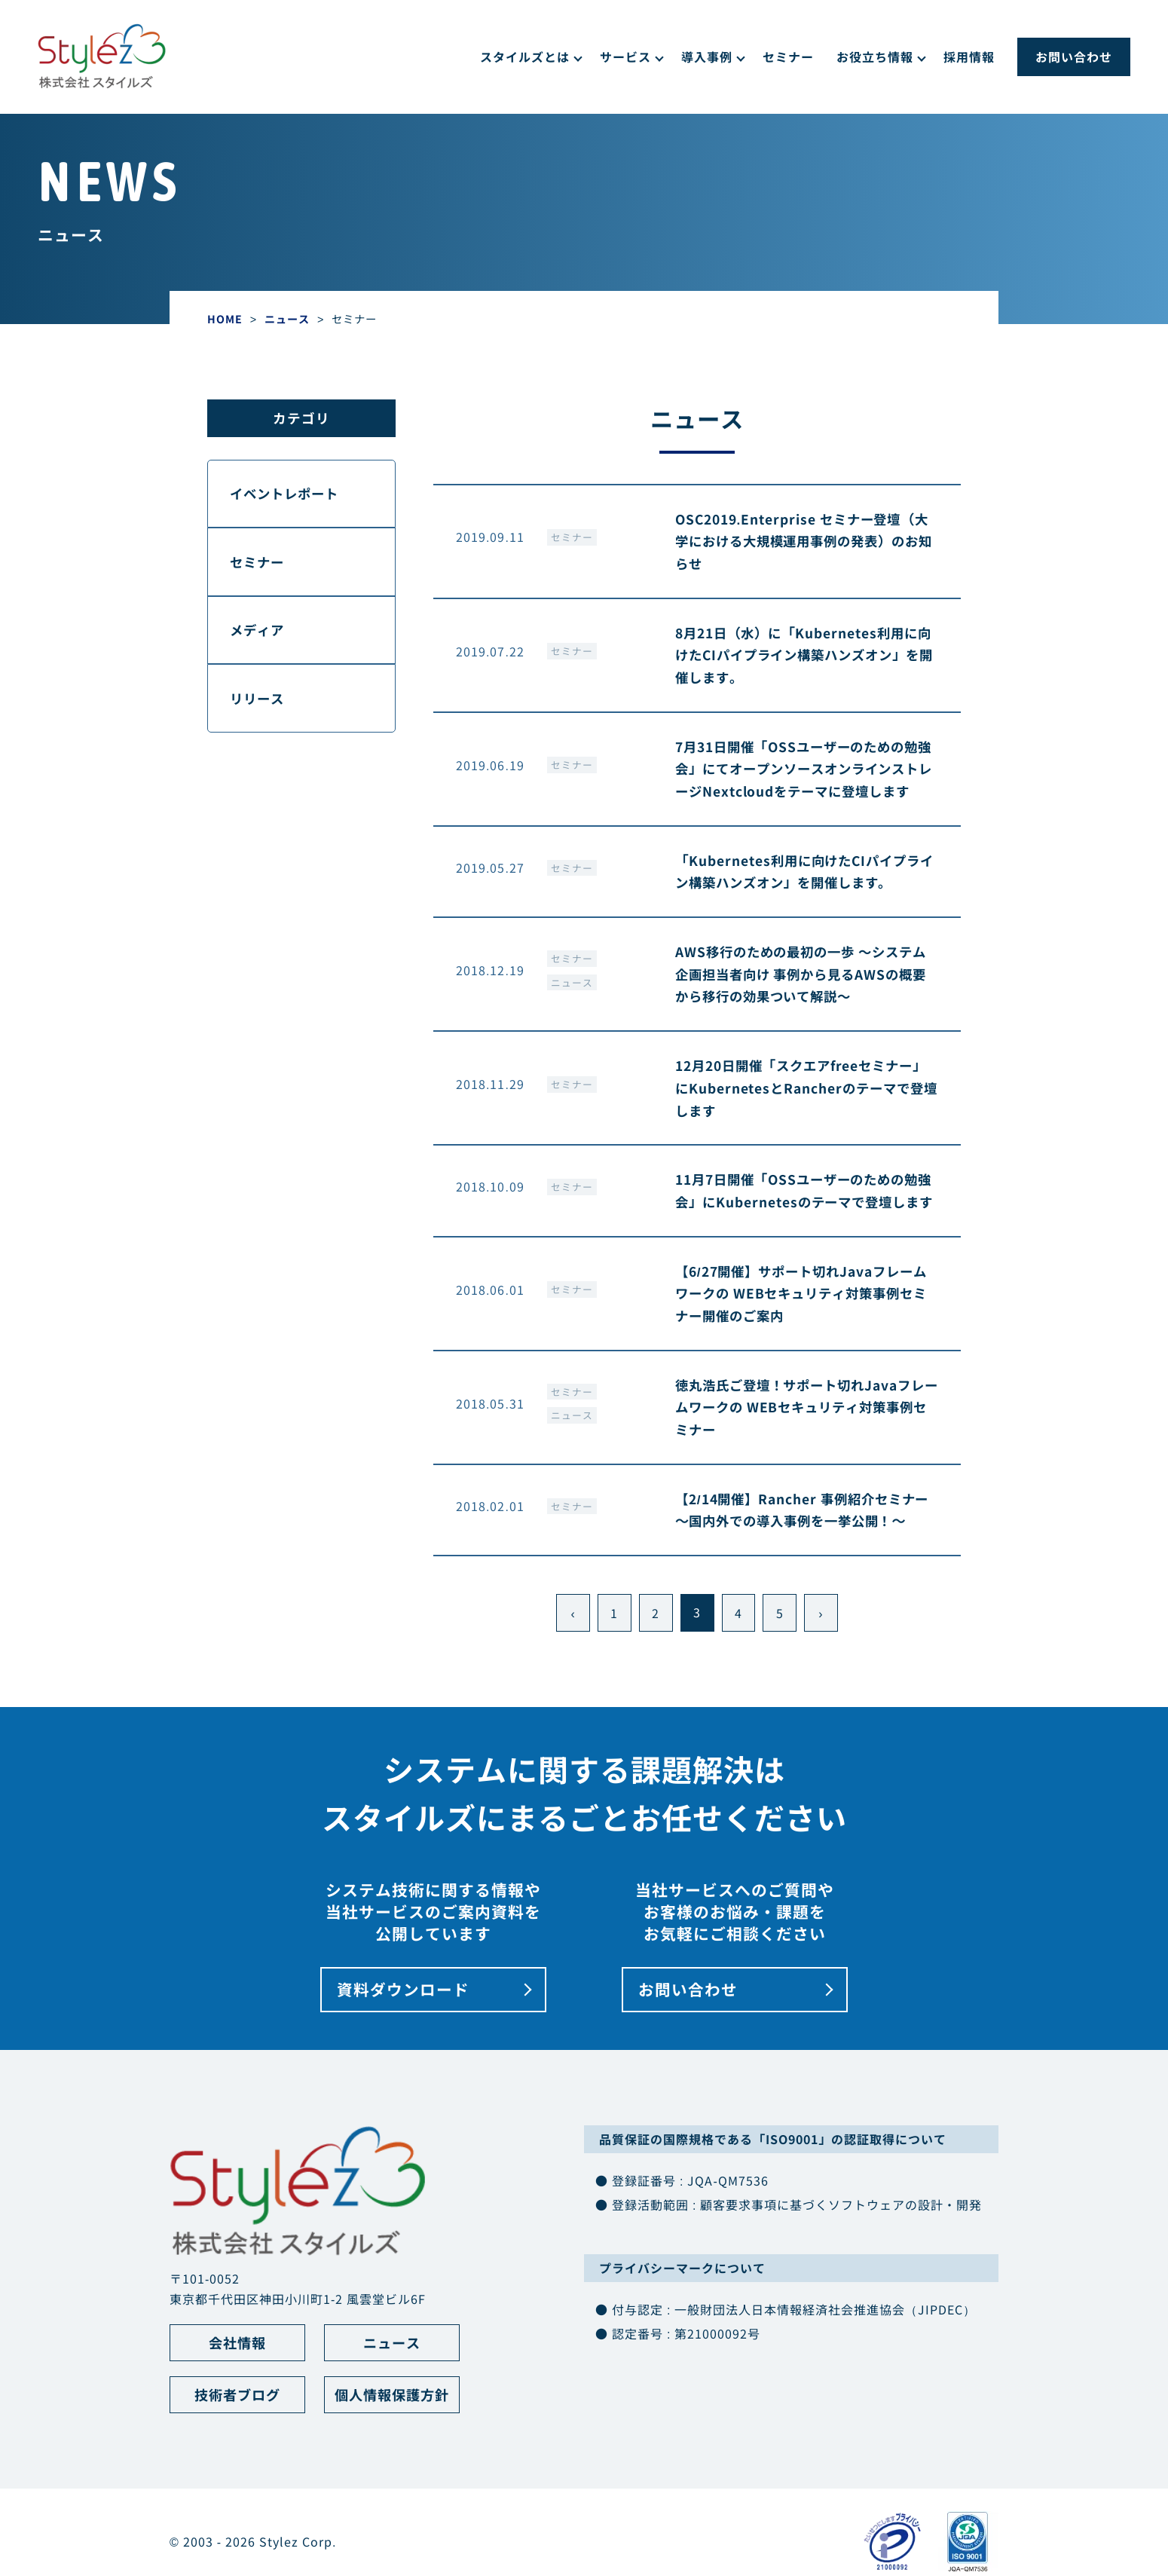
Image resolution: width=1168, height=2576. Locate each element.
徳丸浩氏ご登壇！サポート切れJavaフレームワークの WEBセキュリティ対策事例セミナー (806, 1456)
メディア (259, 632)
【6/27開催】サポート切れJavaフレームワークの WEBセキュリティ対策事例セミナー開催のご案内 (806, 1342)
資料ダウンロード (403, 2038)
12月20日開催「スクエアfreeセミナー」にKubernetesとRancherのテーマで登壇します (806, 1113)
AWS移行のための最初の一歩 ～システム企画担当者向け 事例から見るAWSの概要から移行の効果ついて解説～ (800, 998)
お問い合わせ (1073, 56)
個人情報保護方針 (392, 2446)
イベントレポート (288, 494)
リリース (259, 701)
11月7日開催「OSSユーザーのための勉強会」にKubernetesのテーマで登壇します (802, 1227)
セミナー (788, 56)
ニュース (572, 1006)
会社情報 (237, 2393)
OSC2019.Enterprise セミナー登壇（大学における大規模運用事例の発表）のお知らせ (805, 541)
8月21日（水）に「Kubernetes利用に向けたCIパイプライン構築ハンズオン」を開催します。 (804, 655)
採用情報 (969, 56)
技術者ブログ (237, 2446)
